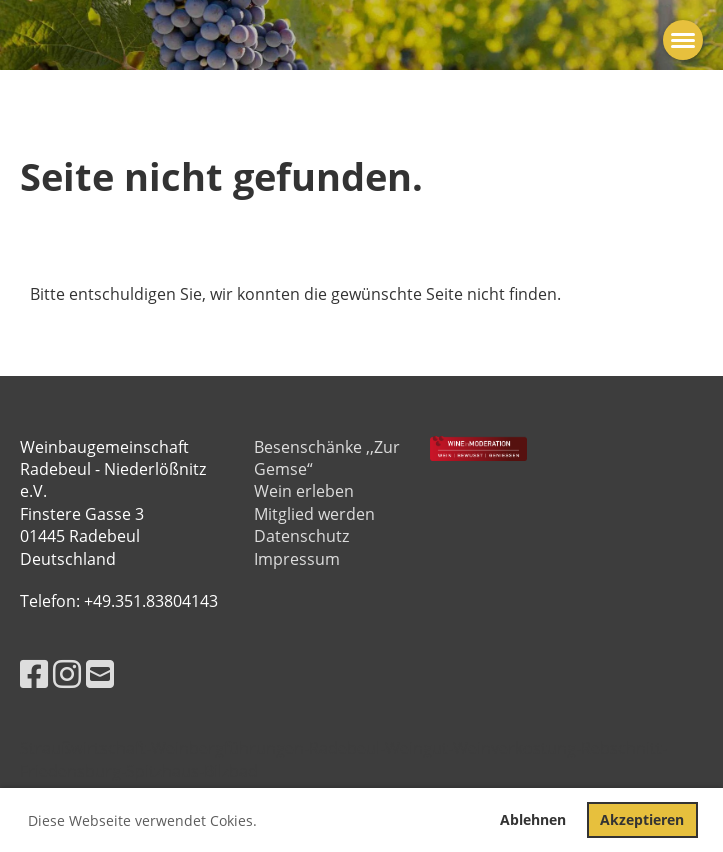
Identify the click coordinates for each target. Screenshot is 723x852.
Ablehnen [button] (533, 819)
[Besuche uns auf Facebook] (34, 673)
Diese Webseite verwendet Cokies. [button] (142, 820)
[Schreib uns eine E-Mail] (100, 673)
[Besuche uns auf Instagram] (67, 673)
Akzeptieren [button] (642, 819)
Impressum (297, 559)
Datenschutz (301, 536)
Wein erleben (304, 491)
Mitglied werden (314, 514)
